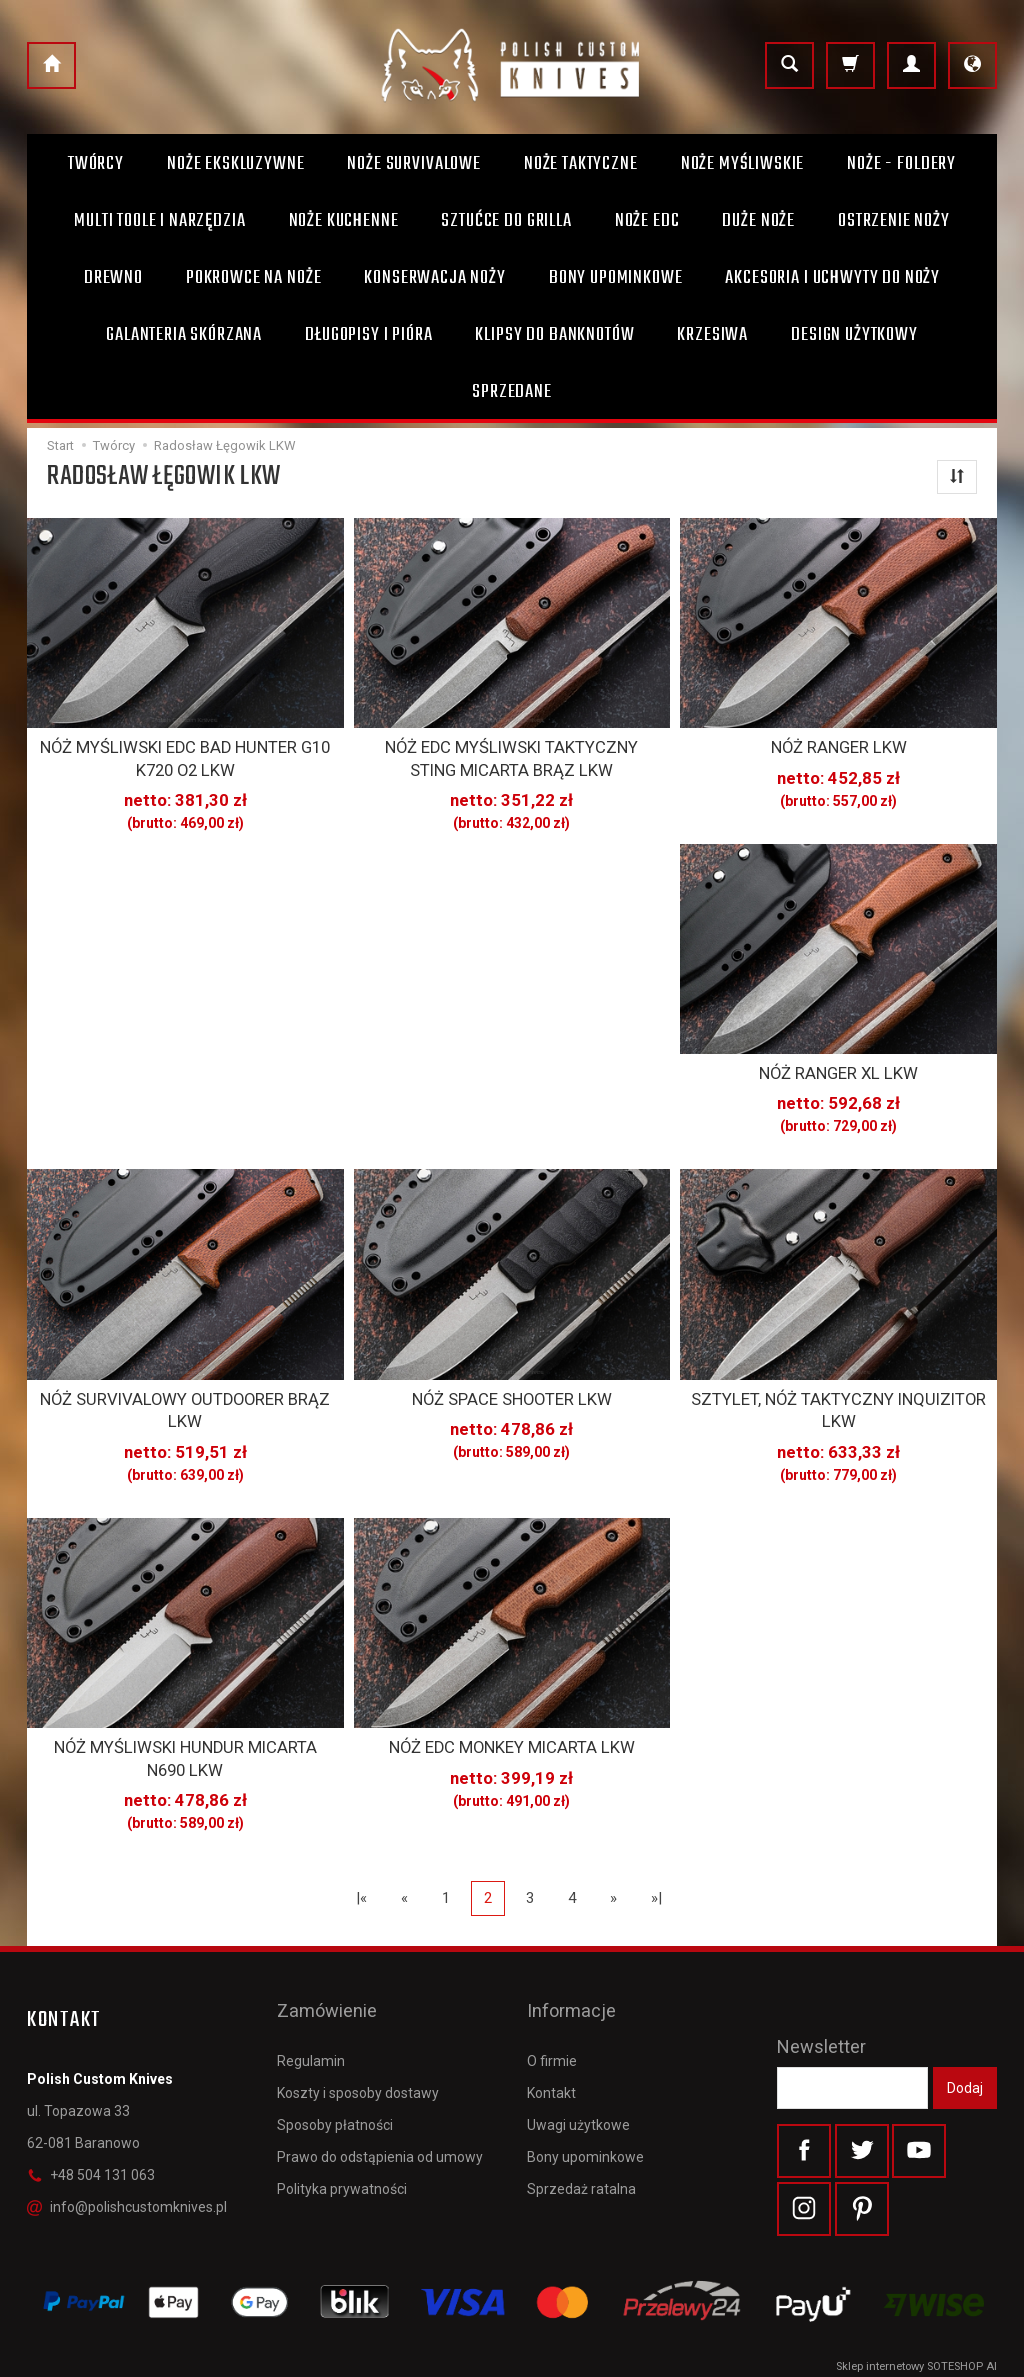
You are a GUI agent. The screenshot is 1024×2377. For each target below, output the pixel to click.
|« (361, 1875)
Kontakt (551, 2037)
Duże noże (758, 221)
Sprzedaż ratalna (581, 2134)
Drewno (113, 278)
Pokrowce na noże (253, 278)
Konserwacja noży (434, 278)
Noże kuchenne (344, 221)
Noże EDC (647, 221)
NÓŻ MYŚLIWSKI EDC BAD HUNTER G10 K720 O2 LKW (185, 755)
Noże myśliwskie (743, 164)
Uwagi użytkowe (578, 2069)
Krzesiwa (712, 335)
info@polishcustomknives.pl (127, 2184)
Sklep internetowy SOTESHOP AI (916, 2356)
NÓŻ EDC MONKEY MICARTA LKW (511, 1731)
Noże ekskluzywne (235, 164)
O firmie (552, 2005)
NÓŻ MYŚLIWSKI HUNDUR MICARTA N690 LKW (185, 1740)
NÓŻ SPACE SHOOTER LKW (512, 1390)
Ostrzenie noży (894, 221)
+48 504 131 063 (91, 2152)
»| (656, 1875)
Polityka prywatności (342, 2134)
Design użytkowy (854, 335)
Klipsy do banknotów (554, 335)
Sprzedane (512, 392)
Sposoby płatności (335, 2069)
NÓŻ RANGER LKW (838, 746)
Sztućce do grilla (506, 221)
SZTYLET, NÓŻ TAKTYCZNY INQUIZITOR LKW (838, 1399)
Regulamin (311, 2005)
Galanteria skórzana (184, 335)
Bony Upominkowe (616, 278)
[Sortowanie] (957, 477)
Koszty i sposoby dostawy (358, 2037)
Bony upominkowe (585, 2101)
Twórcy (96, 164)
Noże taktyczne (581, 164)
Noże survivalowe (413, 164)
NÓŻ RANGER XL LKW (839, 1068)
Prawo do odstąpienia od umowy (380, 2101)
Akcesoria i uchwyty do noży (832, 278)
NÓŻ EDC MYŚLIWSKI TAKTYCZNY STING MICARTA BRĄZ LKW (511, 755)
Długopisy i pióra (368, 335)
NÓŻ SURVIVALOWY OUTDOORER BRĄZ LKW (185, 1399)
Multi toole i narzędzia (159, 221)
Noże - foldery (901, 164)
